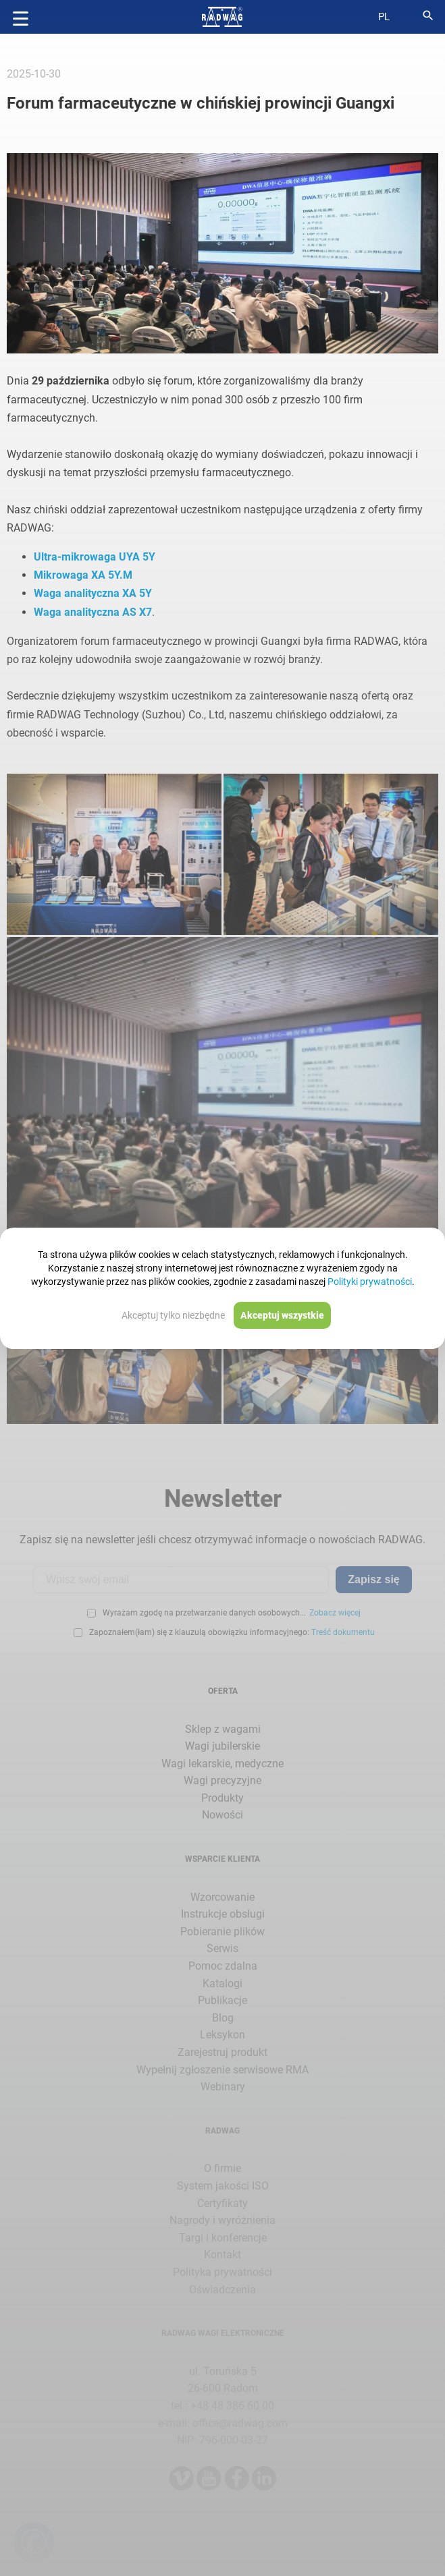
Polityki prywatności (370, 1281)
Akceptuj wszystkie (282, 1315)
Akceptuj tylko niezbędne (173, 1315)
